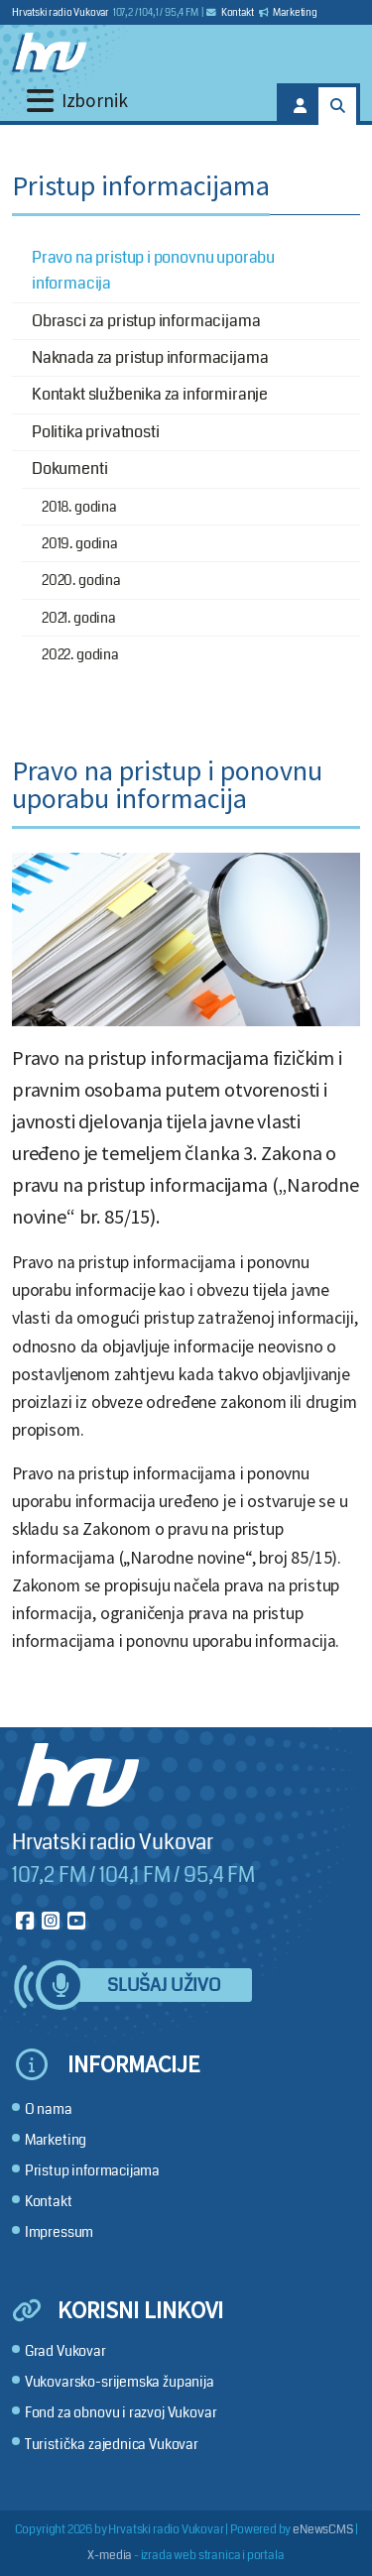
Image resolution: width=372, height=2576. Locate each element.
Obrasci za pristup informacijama (146, 320)
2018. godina (79, 507)
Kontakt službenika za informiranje (150, 394)
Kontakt (230, 13)
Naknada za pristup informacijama (150, 357)
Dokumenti (69, 468)
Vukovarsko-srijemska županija (119, 2382)
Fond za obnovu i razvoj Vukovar (121, 2412)
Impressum (59, 2232)
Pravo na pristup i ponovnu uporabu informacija (153, 270)
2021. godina (79, 618)
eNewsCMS (323, 2529)
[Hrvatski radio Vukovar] (49, 52)
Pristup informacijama (92, 2171)
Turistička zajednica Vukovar (111, 2444)
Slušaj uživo (163, 1985)
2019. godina (80, 543)
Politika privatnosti (95, 431)
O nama (48, 2109)
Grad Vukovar (65, 2351)
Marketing (288, 13)
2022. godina (80, 654)
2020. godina (81, 580)
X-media (109, 2555)
